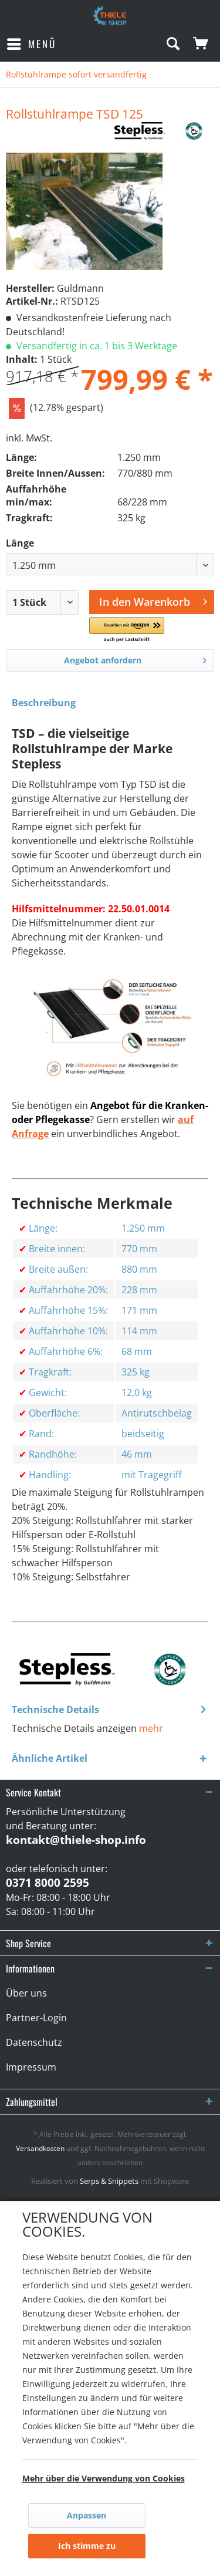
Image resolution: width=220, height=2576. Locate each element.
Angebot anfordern (135, 658)
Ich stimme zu (87, 2545)
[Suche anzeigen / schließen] (172, 44)
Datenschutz (34, 2042)
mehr (151, 1728)
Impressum (31, 2067)
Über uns (26, 1993)
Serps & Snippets (109, 2181)
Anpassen (86, 2515)
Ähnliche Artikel (49, 1758)
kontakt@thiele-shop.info (76, 1839)
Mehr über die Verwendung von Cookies (103, 2478)
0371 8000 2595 (47, 1882)
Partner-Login (36, 2017)
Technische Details (55, 1709)
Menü (31, 43)
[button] (126, 630)
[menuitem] (31, 44)
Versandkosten (40, 2148)
